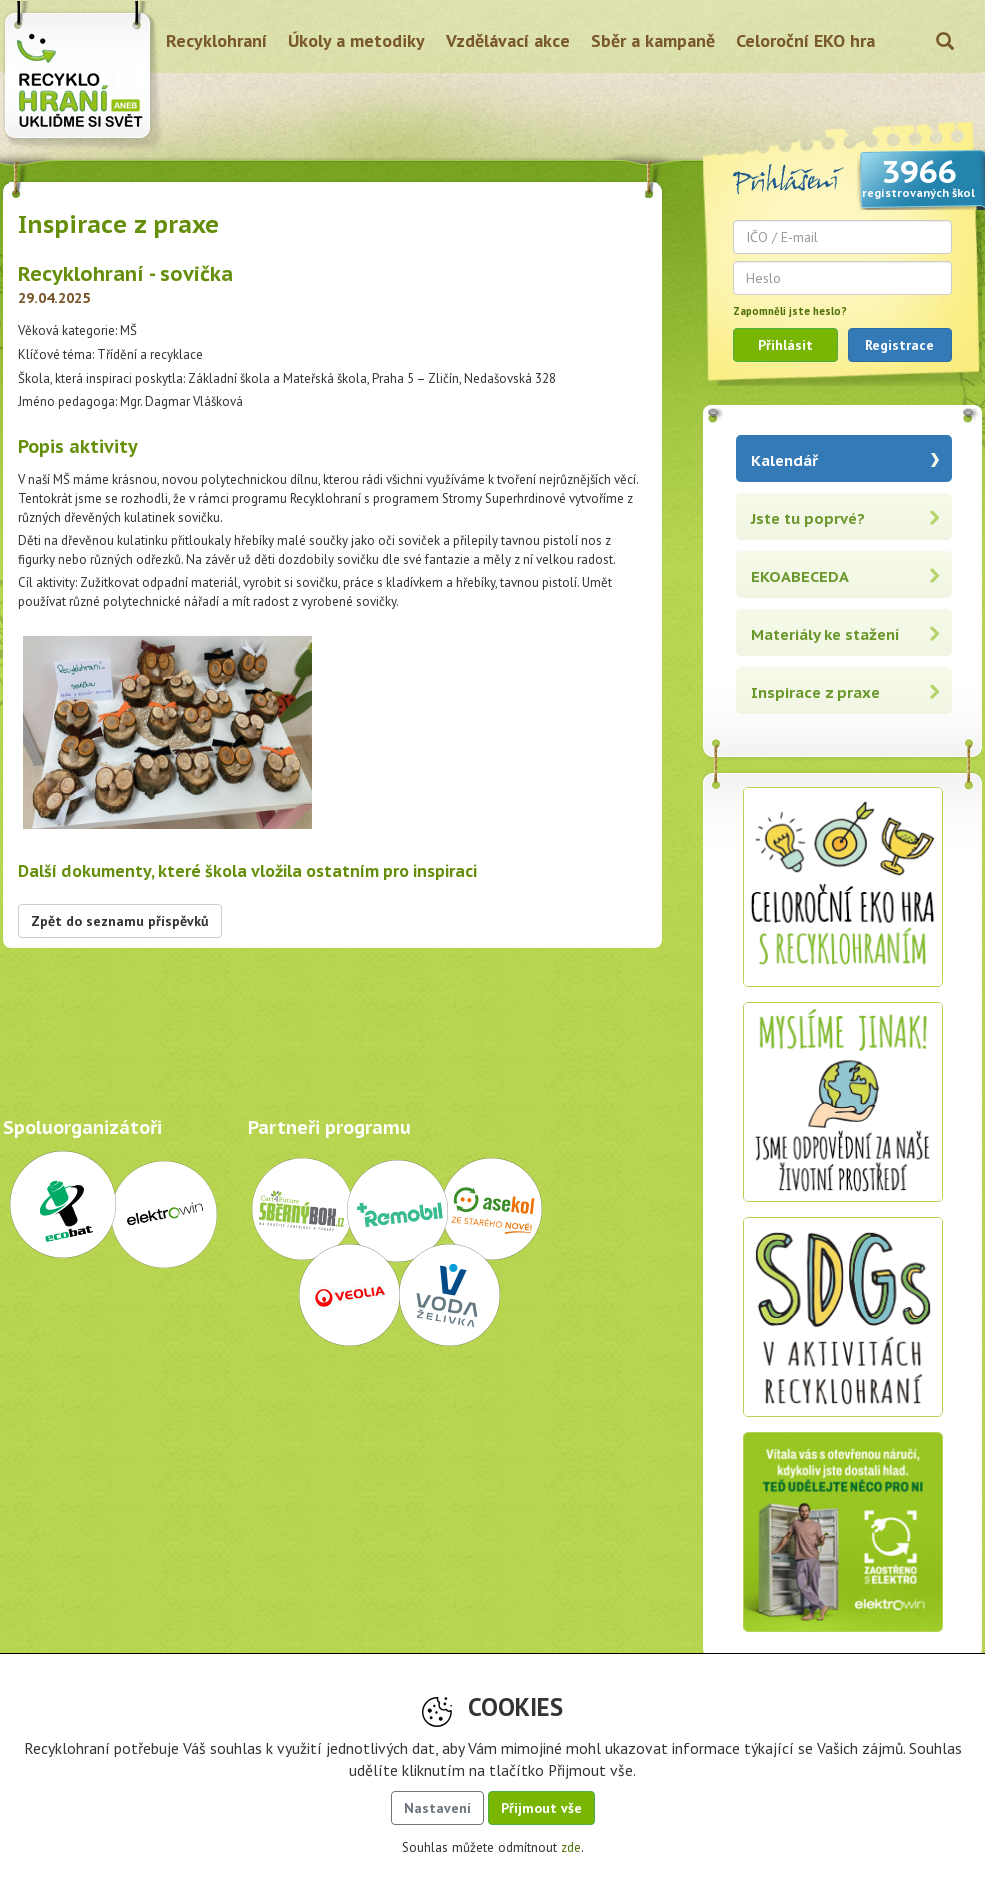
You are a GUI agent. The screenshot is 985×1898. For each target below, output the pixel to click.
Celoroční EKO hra (805, 40)
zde (571, 1847)
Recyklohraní (216, 40)
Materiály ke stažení (825, 634)
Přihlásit (785, 345)
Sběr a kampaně (653, 40)
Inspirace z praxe (815, 692)
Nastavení (437, 1808)
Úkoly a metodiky (356, 40)
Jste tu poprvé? (808, 518)
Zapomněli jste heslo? (790, 311)
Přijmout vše (541, 1808)
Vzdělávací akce (508, 40)
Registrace (899, 345)
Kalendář (784, 460)
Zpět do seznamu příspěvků (120, 921)
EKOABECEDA (800, 576)
